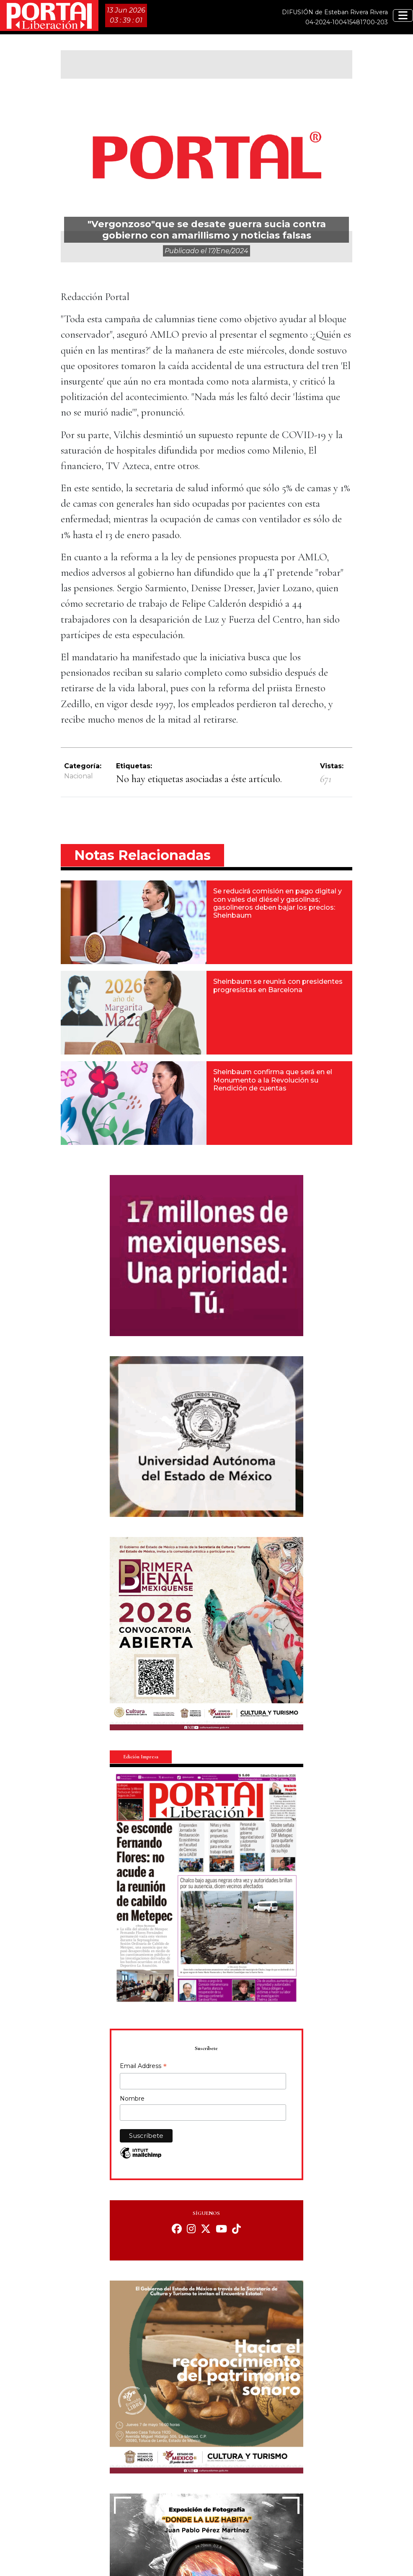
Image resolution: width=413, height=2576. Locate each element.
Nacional (78, 776)
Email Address (143, 2067)
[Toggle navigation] (403, 15)
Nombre (132, 2098)
